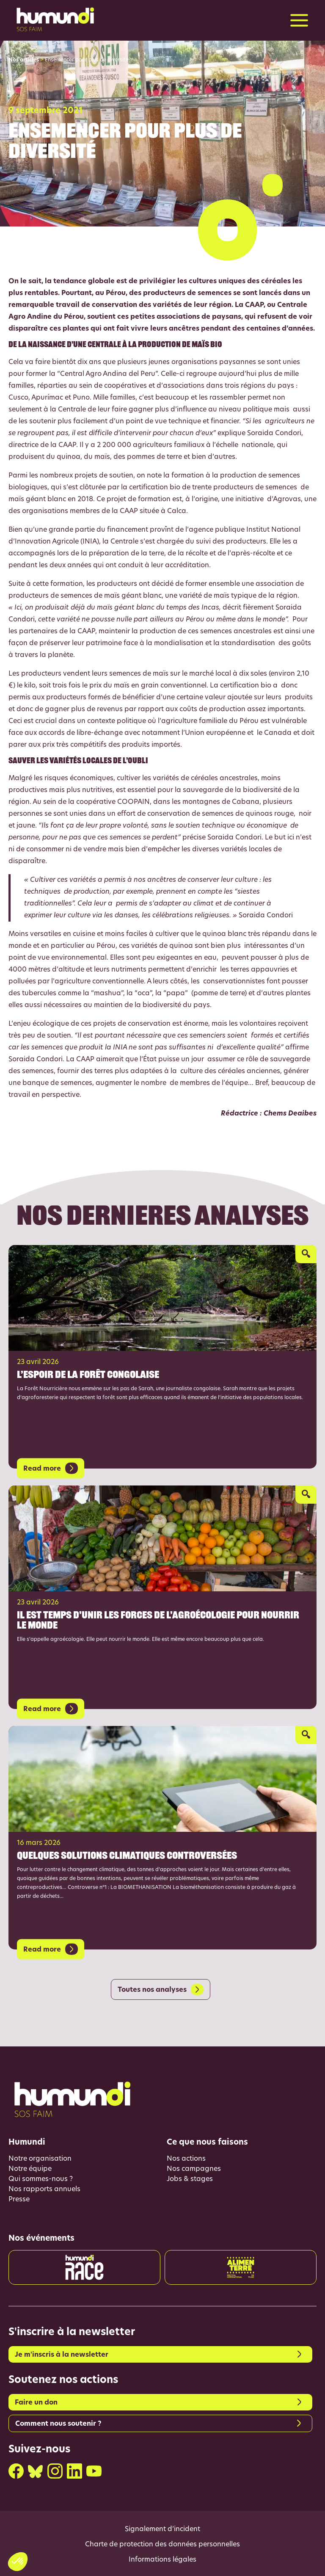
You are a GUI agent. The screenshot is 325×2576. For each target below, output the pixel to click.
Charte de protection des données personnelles (162, 2544)
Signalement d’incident (162, 2529)
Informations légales (162, 2560)
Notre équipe (30, 2169)
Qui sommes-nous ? (40, 2179)
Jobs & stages (190, 2179)
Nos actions (186, 2159)
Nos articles (23, 60)
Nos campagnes (194, 2169)
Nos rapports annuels (44, 2189)
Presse (19, 2199)
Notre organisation (40, 2159)
